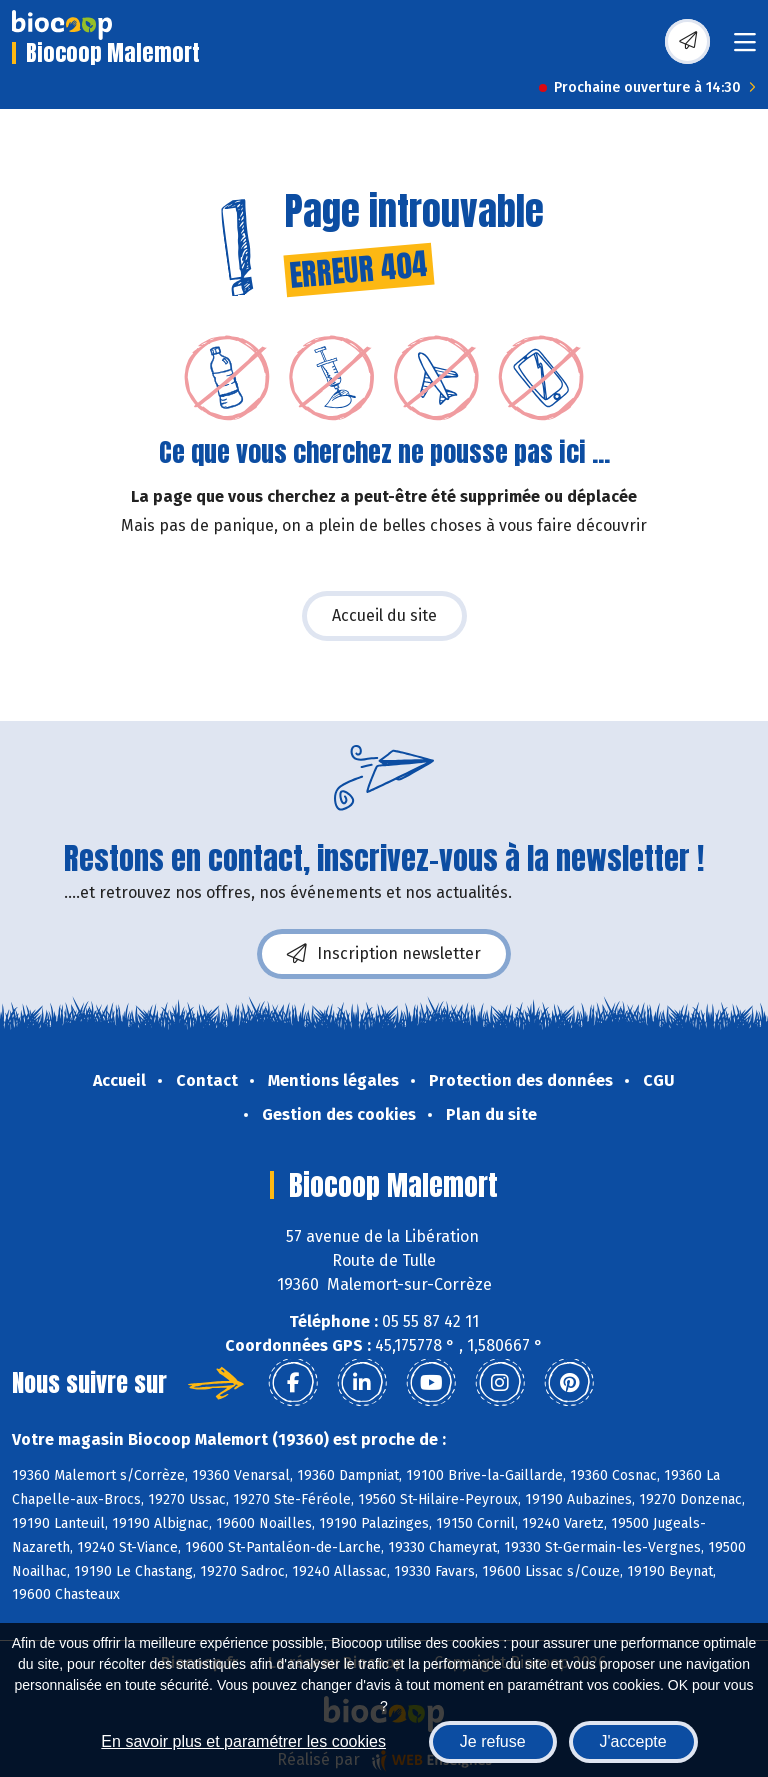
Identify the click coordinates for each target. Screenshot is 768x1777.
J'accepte (633, 1741)
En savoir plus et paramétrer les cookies (243, 1741)
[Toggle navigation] (745, 48)
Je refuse (493, 1741)
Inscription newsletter (384, 954)
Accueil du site (384, 615)
